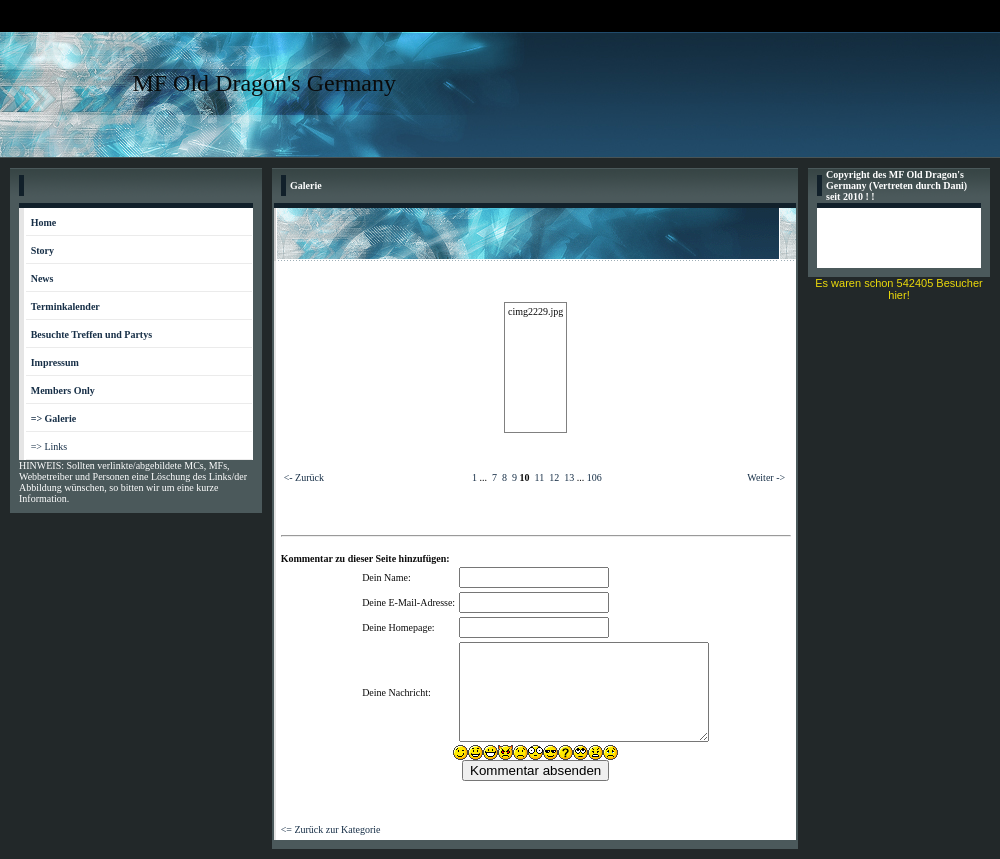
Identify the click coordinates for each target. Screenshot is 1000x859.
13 (569, 477)
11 (540, 477)
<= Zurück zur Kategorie (331, 829)
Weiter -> (766, 477)
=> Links (49, 446)
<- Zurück (304, 477)
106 (594, 477)
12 (554, 477)
